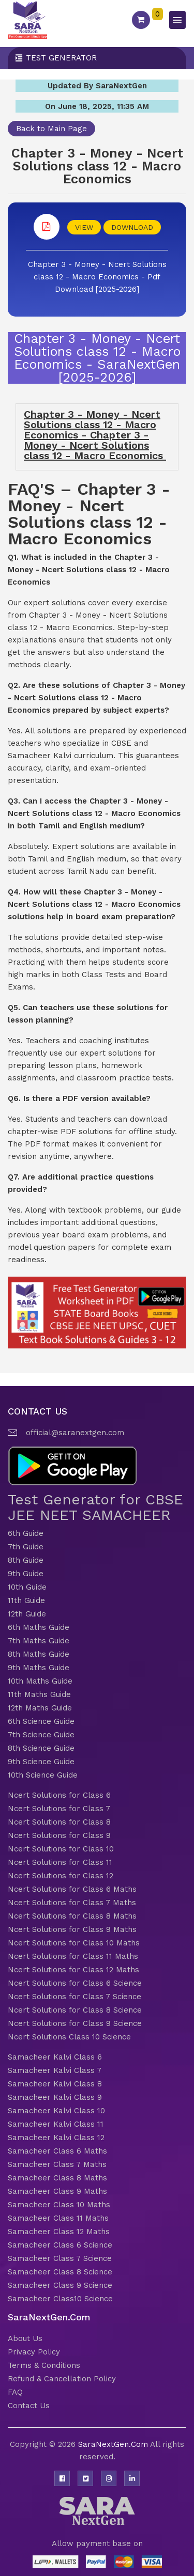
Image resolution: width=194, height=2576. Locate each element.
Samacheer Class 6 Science (60, 2245)
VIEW (84, 227)
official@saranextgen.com (75, 1432)
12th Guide (27, 1614)
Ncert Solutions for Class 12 (60, 1875)
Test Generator (61, 57)
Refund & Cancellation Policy (62, 2378)
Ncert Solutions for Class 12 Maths (73, 1969)
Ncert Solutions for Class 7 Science (74, 1996)
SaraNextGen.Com (114, 2444)
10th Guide (27, 1587)
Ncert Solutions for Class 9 (59, 1835)
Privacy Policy (34, 2352)
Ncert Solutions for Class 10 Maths (74, 1942)
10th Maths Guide (40, 1681)
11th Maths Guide (39, 1694)
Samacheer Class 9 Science (60, 2285)
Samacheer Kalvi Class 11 (55, 2124)
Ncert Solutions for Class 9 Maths (72, 1929)
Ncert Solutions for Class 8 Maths (72, 1916)
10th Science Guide (43, 1775)
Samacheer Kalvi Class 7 (54, 2070)
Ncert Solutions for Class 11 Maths (73, 1956)
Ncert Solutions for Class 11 (60, 1862)
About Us (25, 2338)
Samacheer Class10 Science (60, 2298)
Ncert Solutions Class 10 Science (69, 2036)
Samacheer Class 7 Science (60, 2258)
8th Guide (25, 1560)
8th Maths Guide (38, 1654)
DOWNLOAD (132, 227)
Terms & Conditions (44, 2365)
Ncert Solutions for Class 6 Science (75, 1983)
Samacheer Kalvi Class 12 (56, 2137)
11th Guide (26, 1600)
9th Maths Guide (38, 1667)
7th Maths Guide (38, 1640)
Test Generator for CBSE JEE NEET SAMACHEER (95, 1507)
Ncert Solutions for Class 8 (59, 1822)
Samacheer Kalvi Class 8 (55, 2083)
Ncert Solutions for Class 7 (59, 1808)
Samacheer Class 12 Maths (59, 2231)
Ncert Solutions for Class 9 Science (75, 2023)
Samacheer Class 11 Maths (58, 2218)
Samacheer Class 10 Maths (59, 2204)
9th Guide (25, 1573)
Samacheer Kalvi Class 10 (56, 2110)
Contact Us (29, 2405)
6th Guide (25, 1533)
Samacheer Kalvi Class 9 (55, 2097)
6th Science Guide (41, 1721)
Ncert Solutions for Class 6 (59, 1795)
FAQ (15, 2392)
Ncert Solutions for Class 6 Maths (72, 1889)
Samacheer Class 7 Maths (57, 2164)
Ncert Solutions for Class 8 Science (75, 2010)
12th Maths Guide (40, 1708)
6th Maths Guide (38, 1627)
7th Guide (25, 1546)
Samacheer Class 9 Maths (57, 2191)
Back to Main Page (51, 128)
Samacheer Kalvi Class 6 (55, 2057)
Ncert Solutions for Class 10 (61, 1849)
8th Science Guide (41, 1748)
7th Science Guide (41, 1734)
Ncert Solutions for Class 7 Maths (72, 1902)
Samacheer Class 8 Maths (57, 2177)
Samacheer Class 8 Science (60, 2271)
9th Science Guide (41, 1761)
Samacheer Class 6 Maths (57, 2151)
